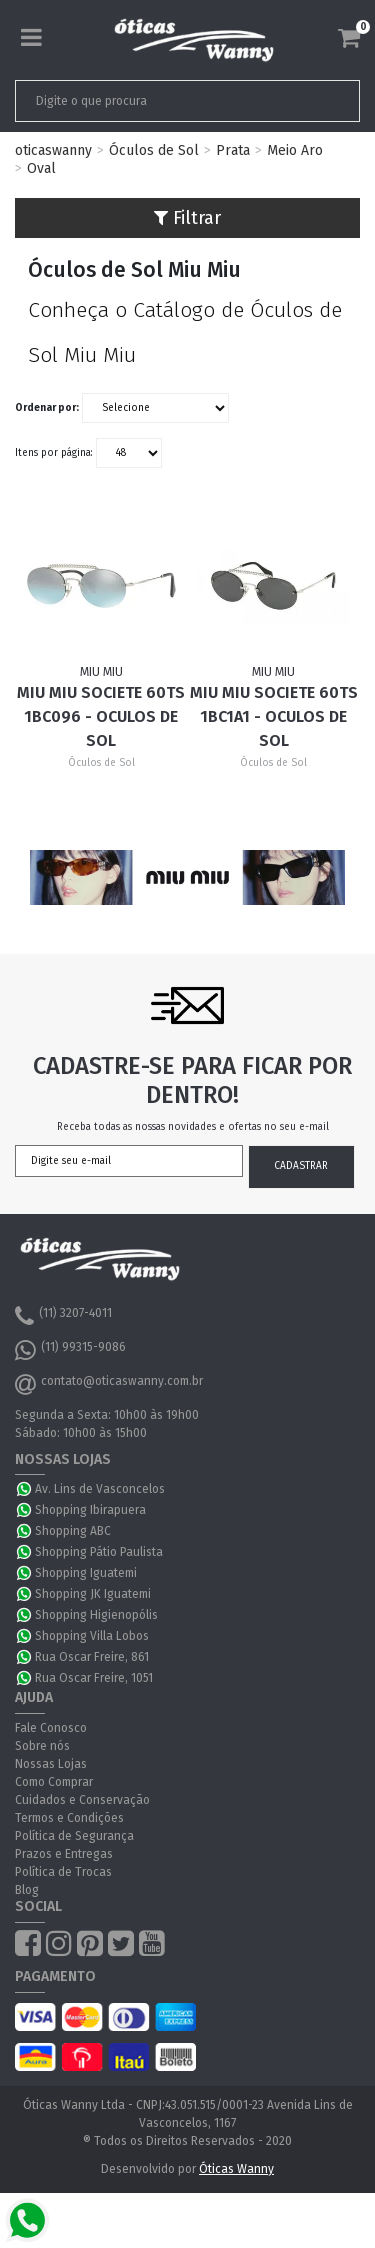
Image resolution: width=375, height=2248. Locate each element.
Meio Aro (295, 150)
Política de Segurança (74, 1836)
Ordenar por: (47, 408)
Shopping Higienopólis (96, 1615)
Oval (41, 168)
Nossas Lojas (51, 1764)
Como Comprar (54, 1782)
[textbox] (154, 101)
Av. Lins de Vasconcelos (100, 1489)
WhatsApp (25, 1489)
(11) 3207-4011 (63, 1316)
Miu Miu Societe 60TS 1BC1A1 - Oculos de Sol (274, 716)
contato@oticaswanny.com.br (109, 1384)
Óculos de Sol (154, 150)
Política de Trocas (63, 1872)
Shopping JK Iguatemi (93, 1594)
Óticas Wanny (236, 2169)
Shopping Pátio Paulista (99, 1552)
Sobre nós (42, 1746)
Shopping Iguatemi (86, 1573)
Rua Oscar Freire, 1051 (94, 1678)
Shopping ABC (73, 1531)
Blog (27, 1890)
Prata (233, 150)
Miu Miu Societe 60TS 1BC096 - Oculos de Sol (101, 716)
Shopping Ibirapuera (90, 1510)
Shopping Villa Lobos (92, 1636)
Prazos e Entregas (64, 1854)
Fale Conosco (51, 1728)
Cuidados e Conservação (82, 1800)
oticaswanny (53, 150)
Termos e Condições (69, 1818)
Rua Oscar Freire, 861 (92, 1657)
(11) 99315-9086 (70, 1350)
